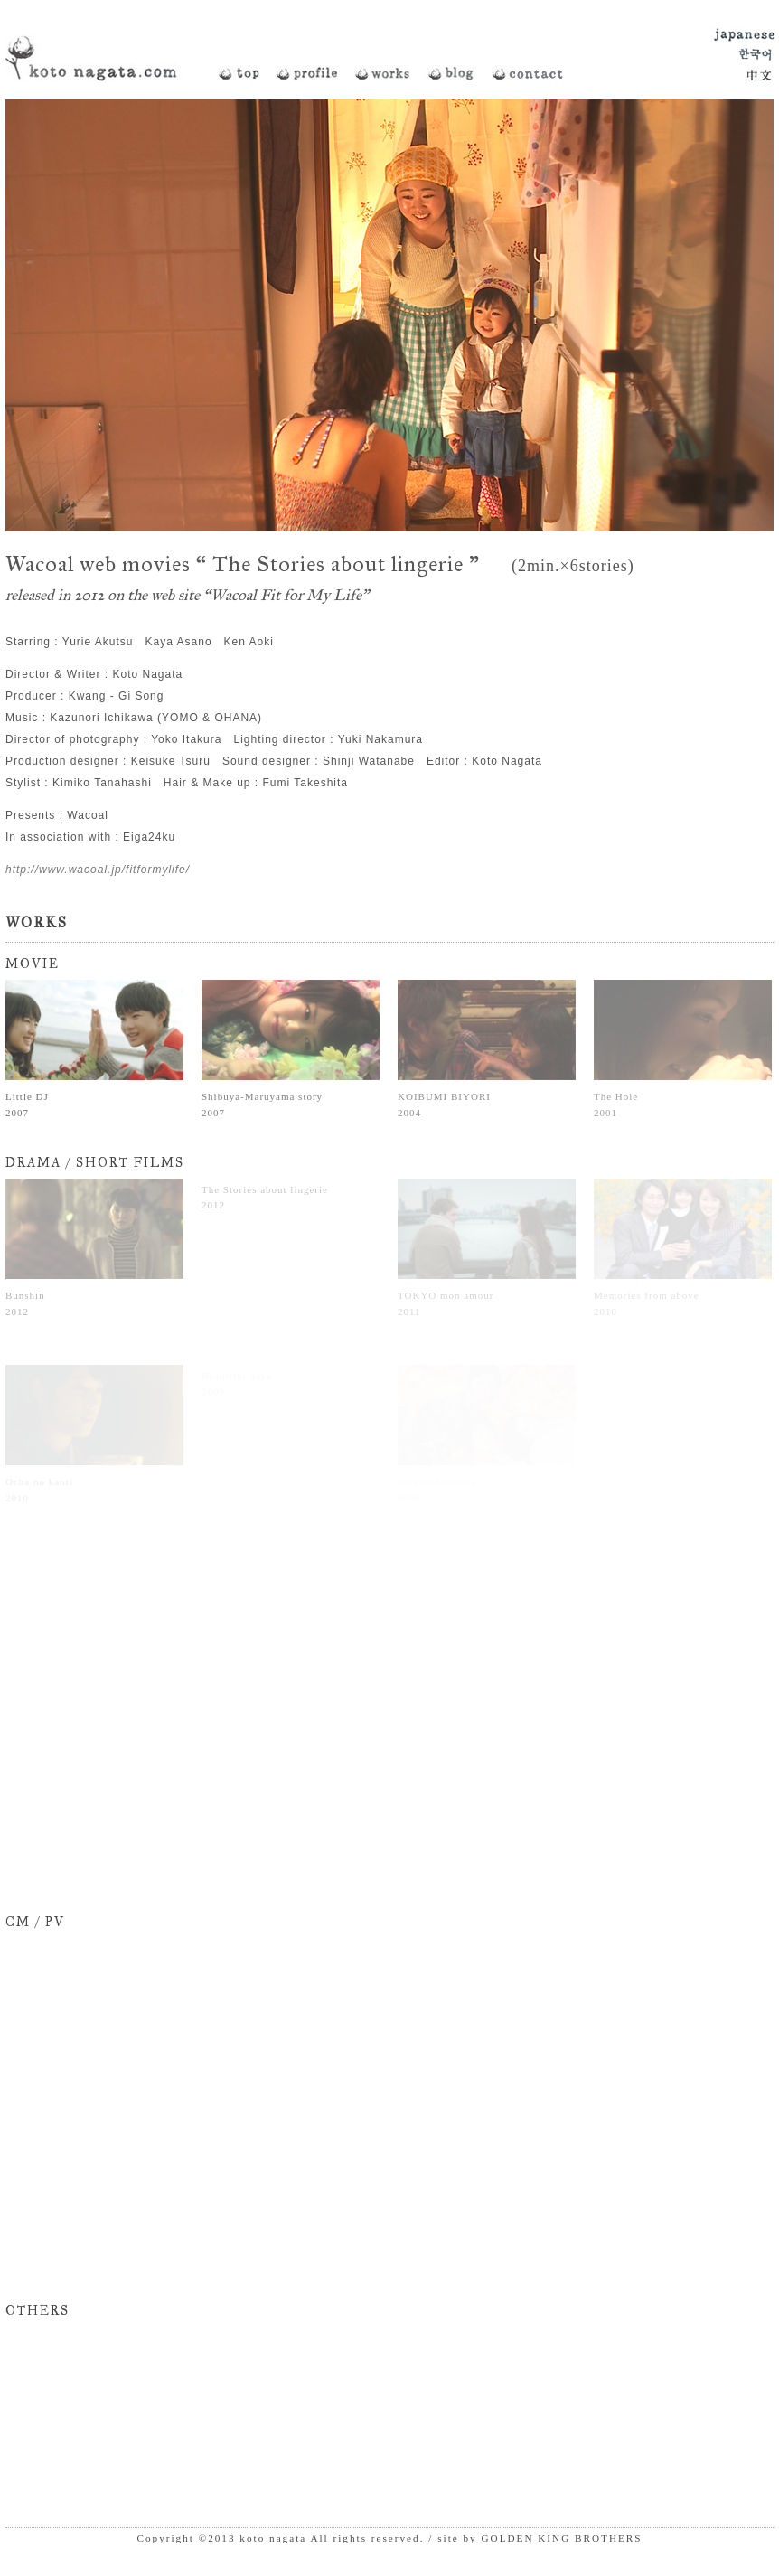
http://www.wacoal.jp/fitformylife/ (97, 869)
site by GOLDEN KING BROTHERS (539, 2538)
